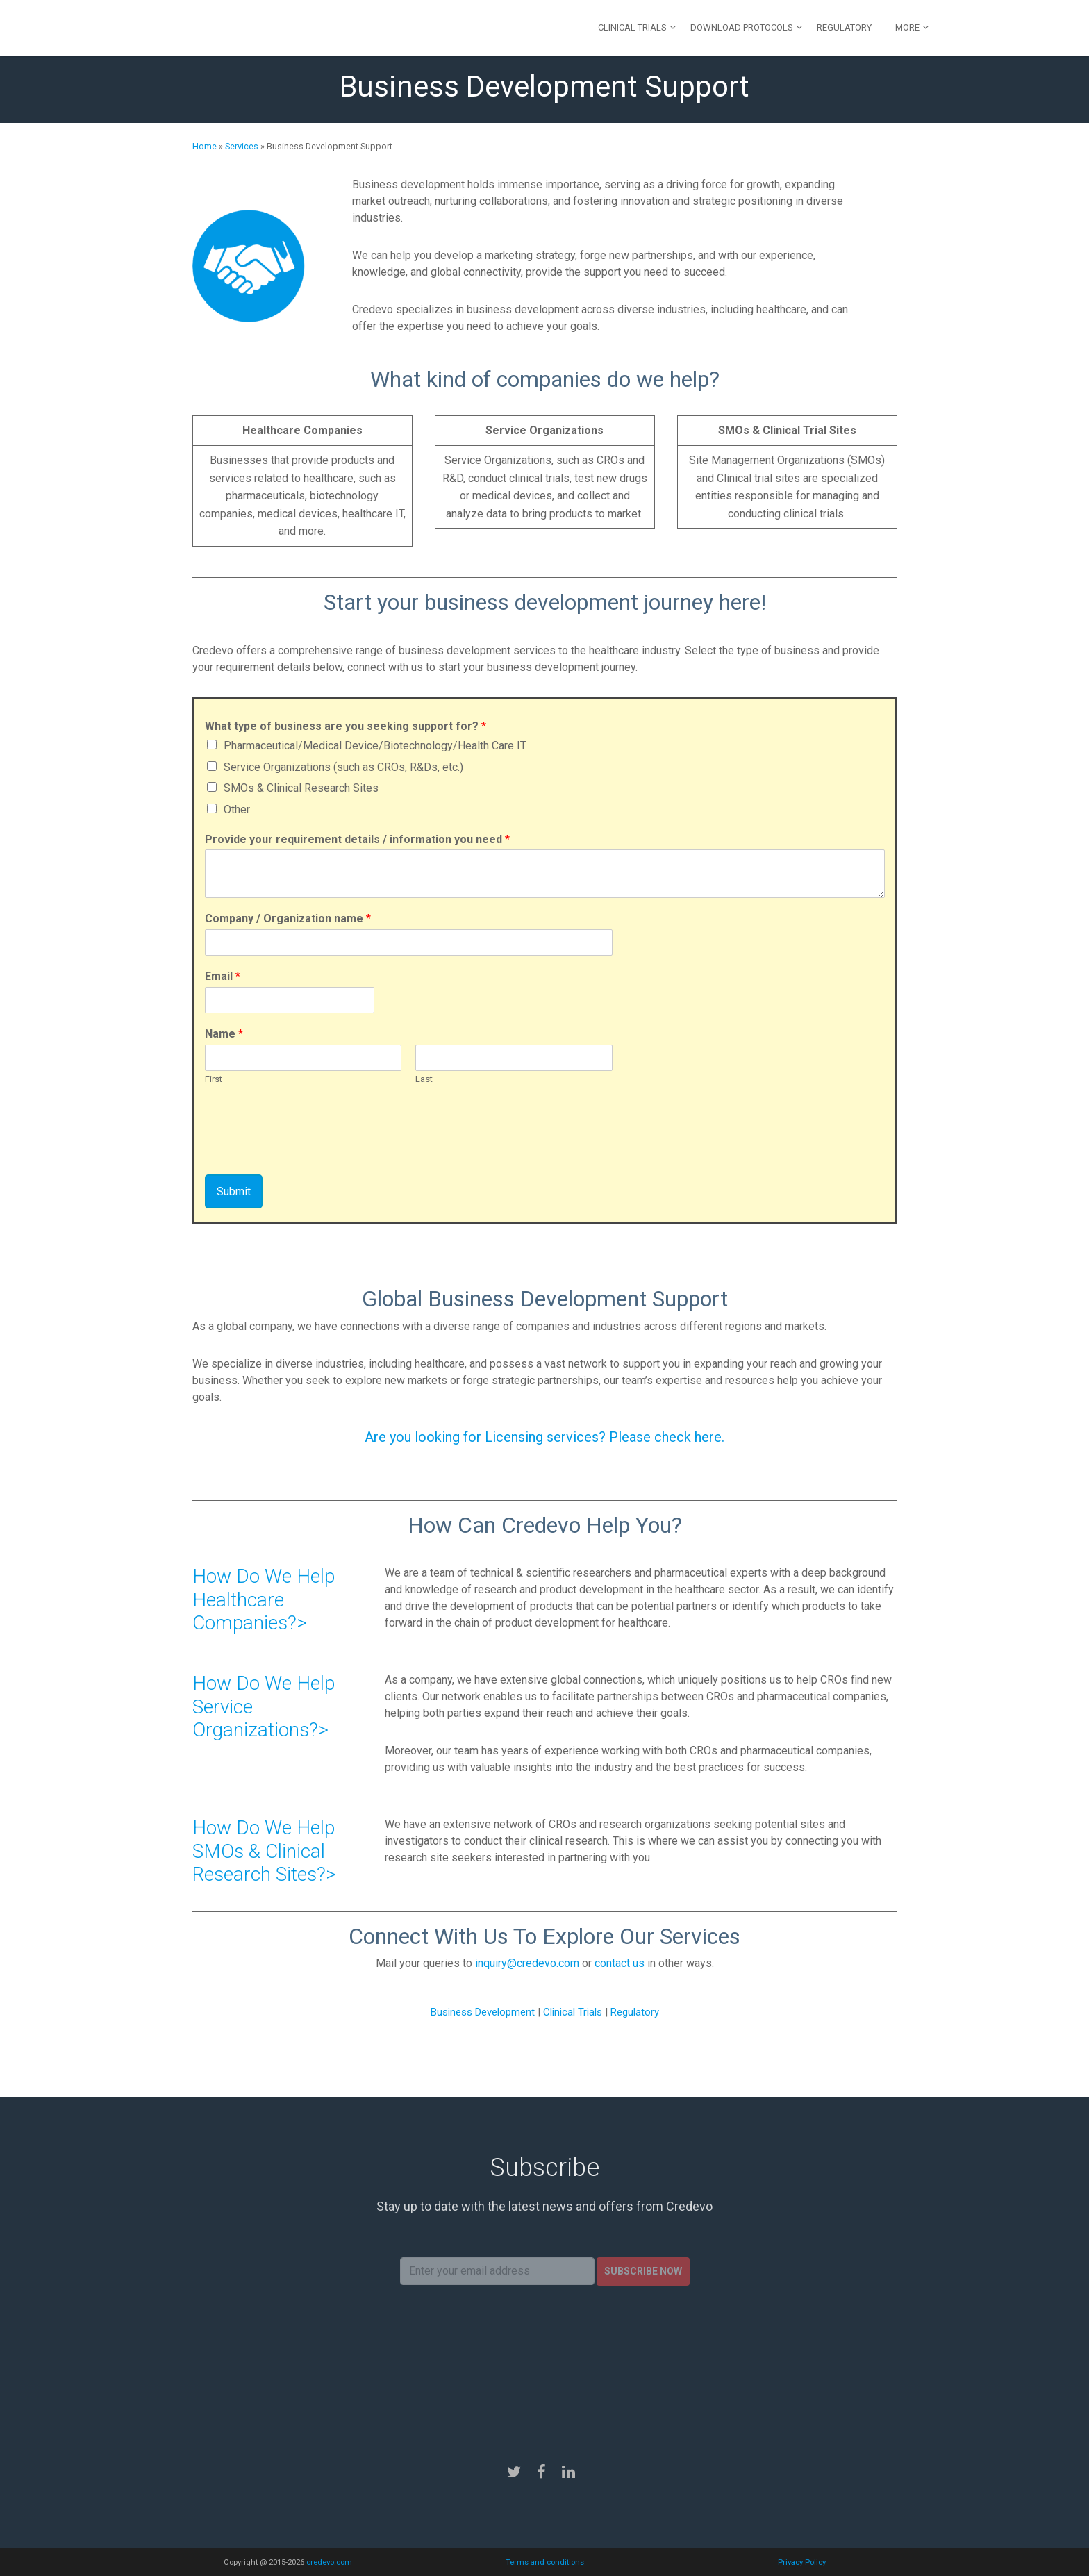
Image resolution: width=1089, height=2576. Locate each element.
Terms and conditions (545, 2562)
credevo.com (329, 2562)
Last (424, 1079)
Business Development (483, 2012)
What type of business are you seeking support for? (345, 726)
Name (224, 1033)
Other (237, 809)
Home (204, 146)
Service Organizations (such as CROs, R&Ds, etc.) (343, 767)
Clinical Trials (632, 27)
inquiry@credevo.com (527, 1963)
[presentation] (310, 1151)
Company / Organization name (288, 918)
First (213, 1079)
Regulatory (844, 27)
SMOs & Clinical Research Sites (301, 788)
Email (222, 976)
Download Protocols (741, 27)
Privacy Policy (802, 2562)
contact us (620, 1963)
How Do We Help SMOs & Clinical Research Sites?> (264, 1851)
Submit (234, 1191)
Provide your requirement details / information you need (357, 839)
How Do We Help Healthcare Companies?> (263, 1599)
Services (241, 146)
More (907, 27)
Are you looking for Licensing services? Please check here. (544, 1437)
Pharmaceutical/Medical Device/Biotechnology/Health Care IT (375, 745)
